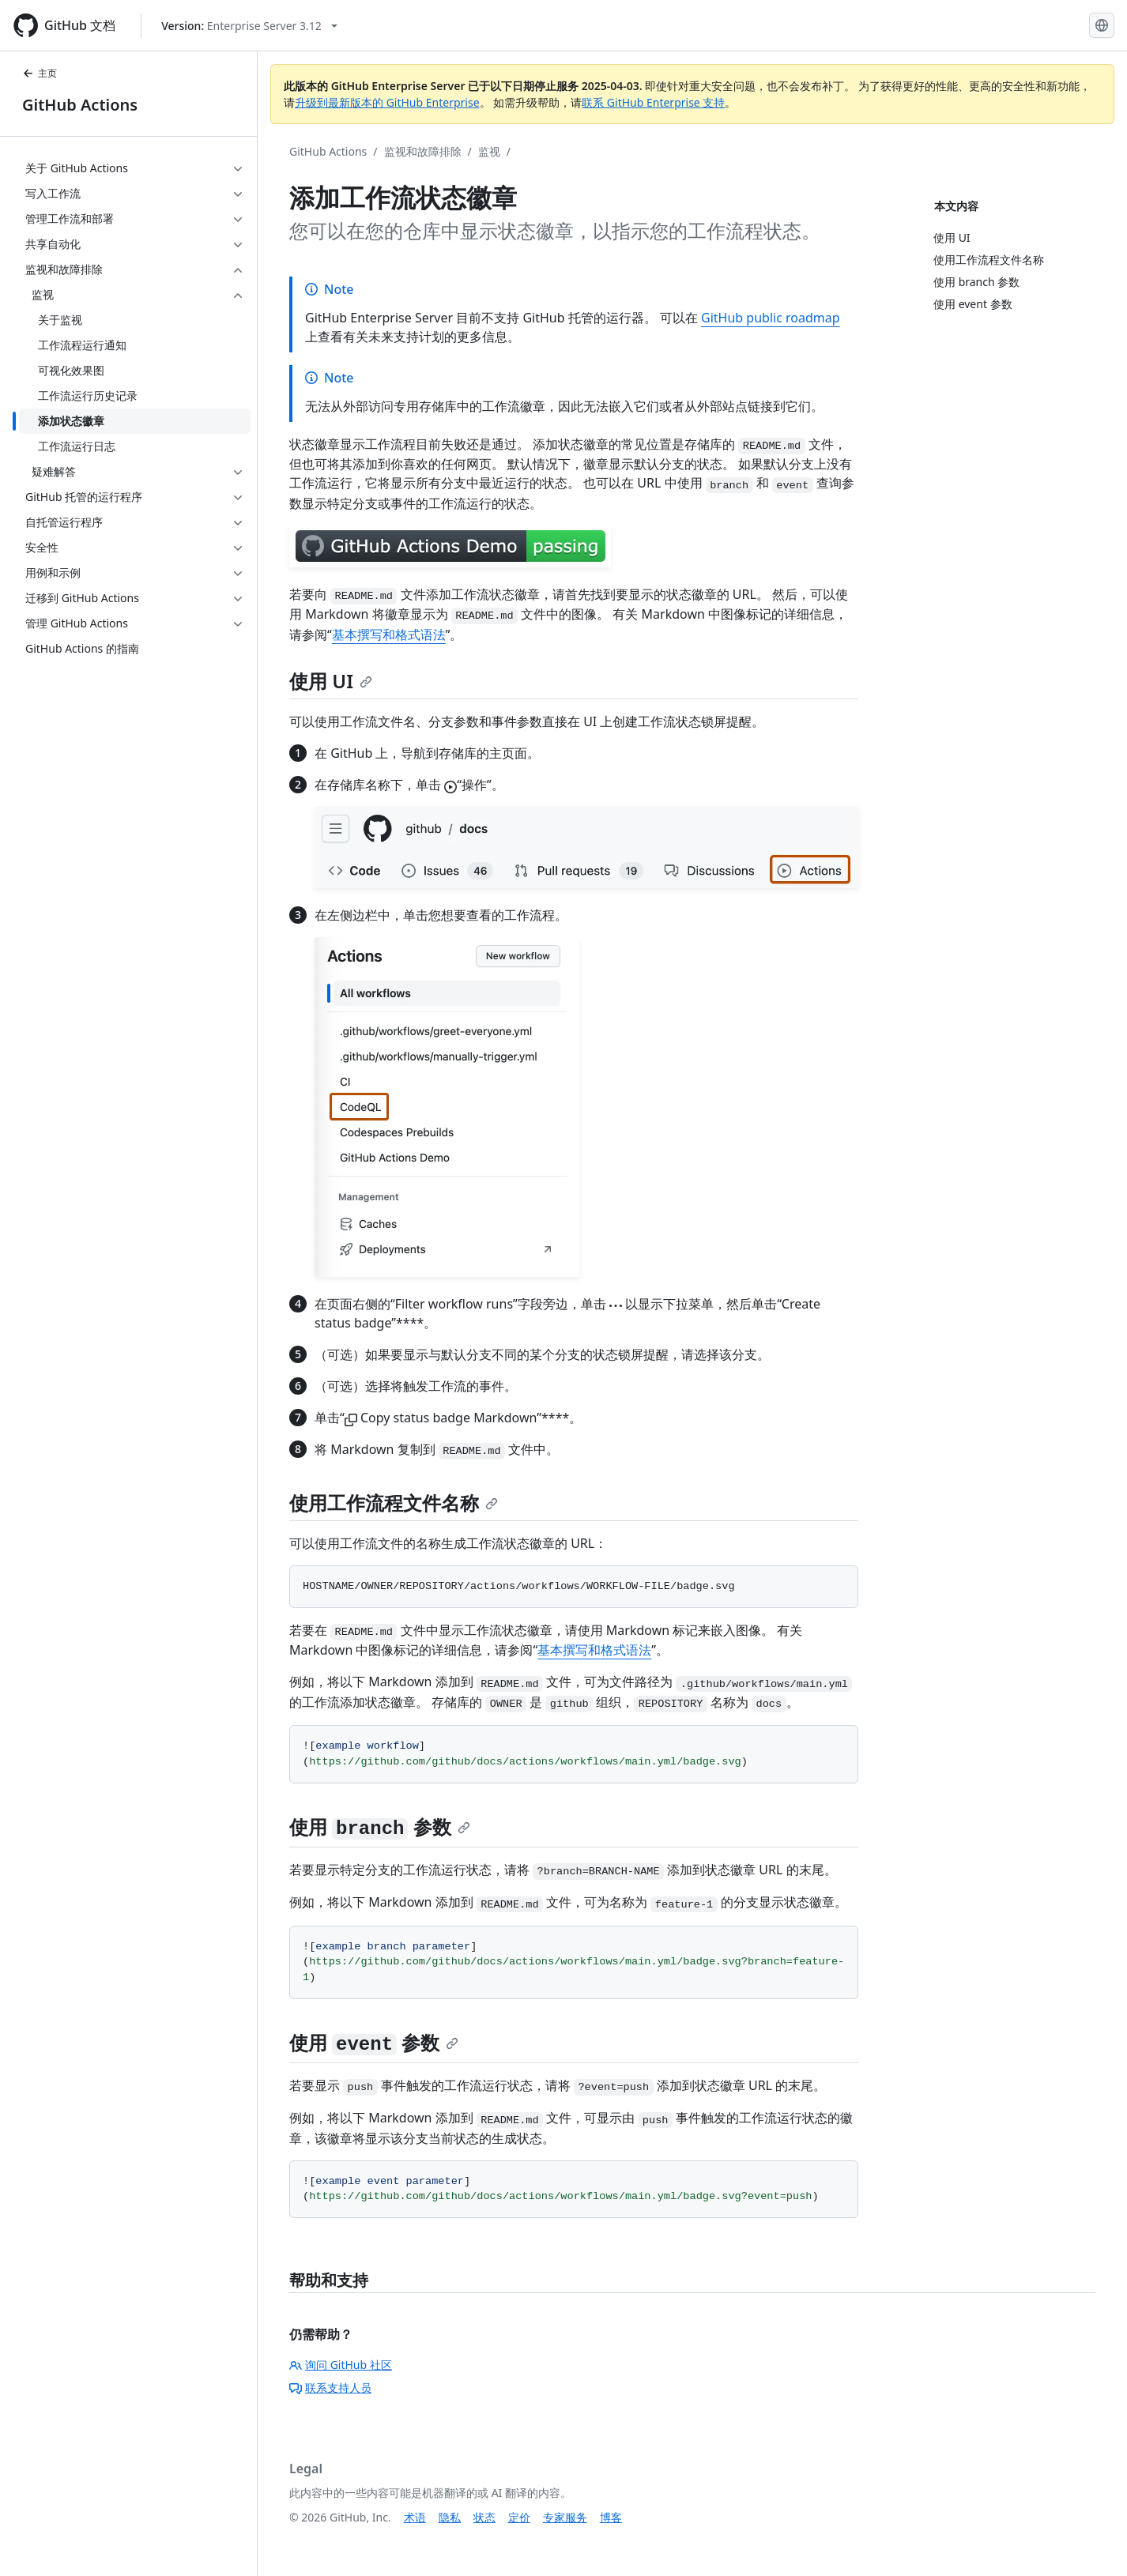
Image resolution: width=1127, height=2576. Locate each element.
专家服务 (565, 2517)
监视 (489, 151)
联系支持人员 (330, 2387)
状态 (484, 2517)
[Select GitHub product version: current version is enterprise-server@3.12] (249, 25)
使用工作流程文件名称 (393, 1502)
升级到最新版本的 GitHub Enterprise (387, 102)
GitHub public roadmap (770, 317)
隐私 (450, 2517)
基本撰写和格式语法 (389, 634)
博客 (611, 2517)
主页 (39, 73)
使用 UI (330, 681)
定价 (519, 2517)
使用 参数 (379, 1826)
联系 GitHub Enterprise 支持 (653, 102)
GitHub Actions (80, 104)
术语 (415, 2517)
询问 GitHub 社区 (340, 2364)
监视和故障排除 (423, 151)
